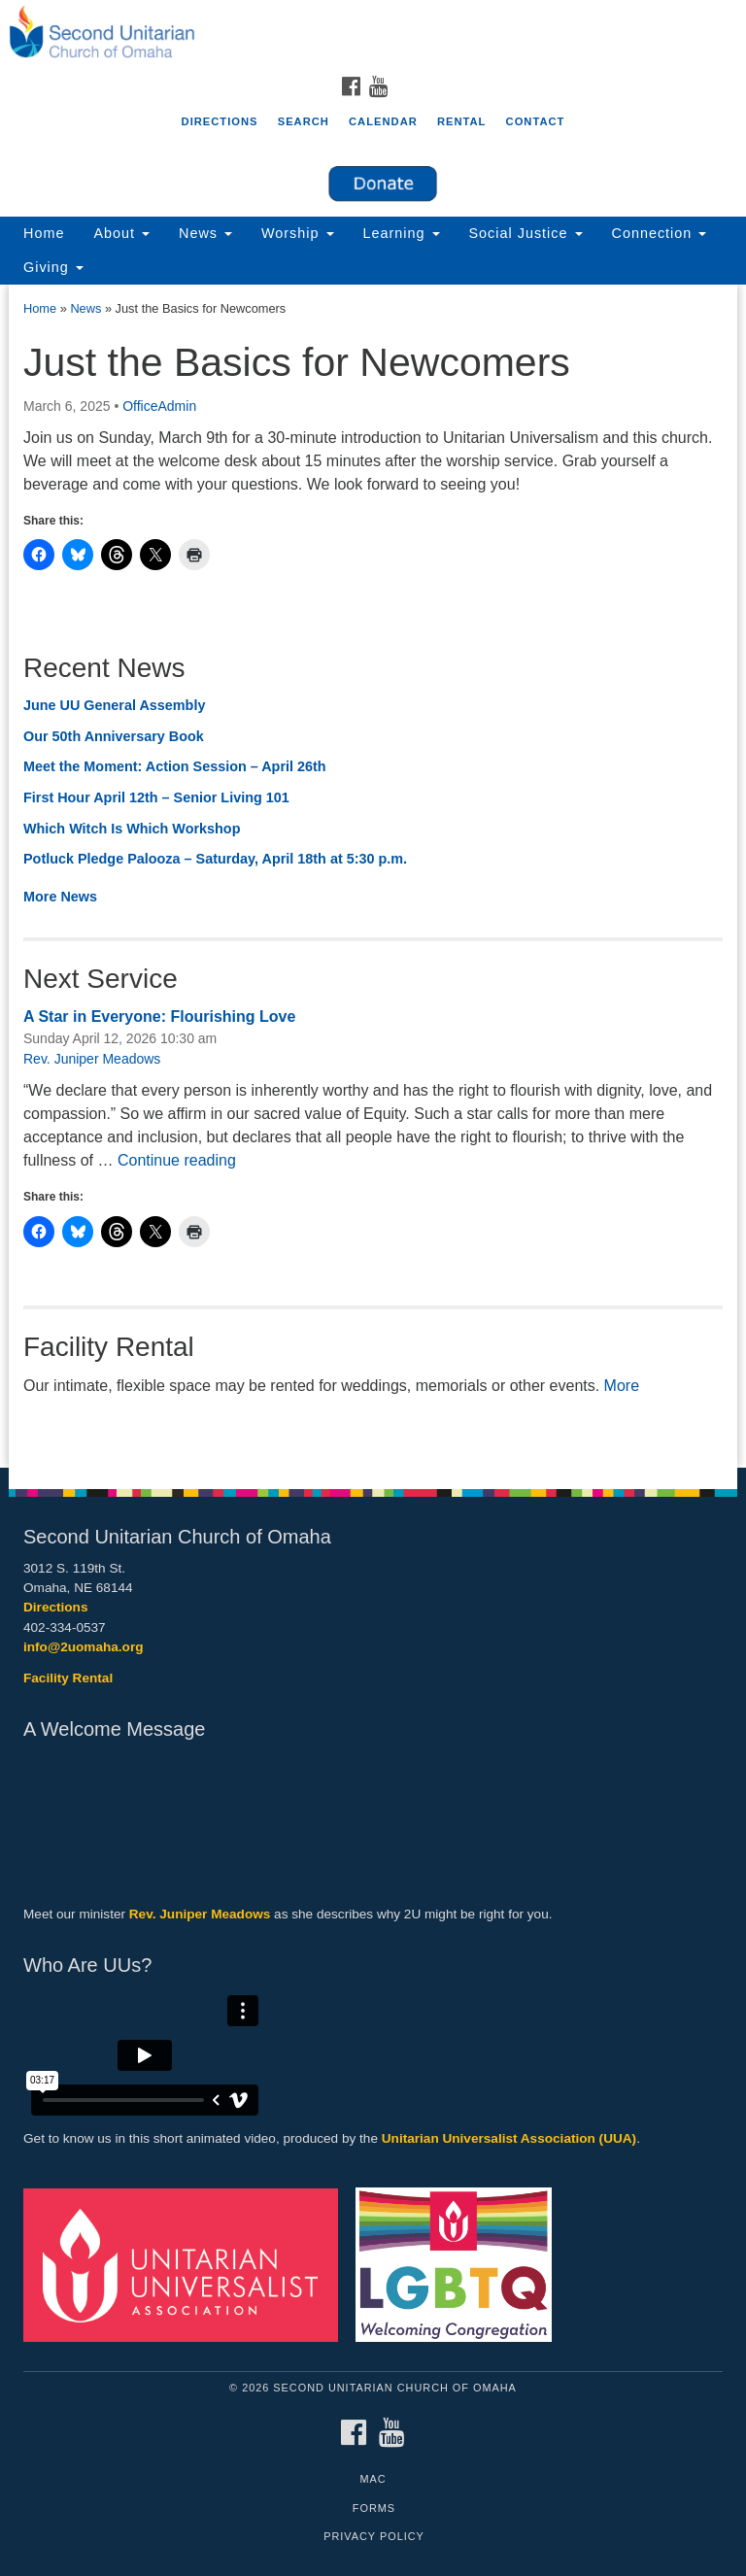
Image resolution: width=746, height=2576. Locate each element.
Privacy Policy (373, 2536)
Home (43, 233)
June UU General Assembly (114, 705)
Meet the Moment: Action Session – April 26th (174, 766)
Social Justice (526, 233)
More (621, 1385)
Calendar (383, 121)
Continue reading (177, 1160)
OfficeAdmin (159, 406)
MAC (372, 2479)
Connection (659, 233)
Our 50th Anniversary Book (113, 736)
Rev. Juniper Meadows (91, 1059)
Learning (401, 233)
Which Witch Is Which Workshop (131, 828)
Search (303, 121)
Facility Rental (68, 1678)
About (121, 233)
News (205, 233)
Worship (297, 233)
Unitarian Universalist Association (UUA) (509, 2138)
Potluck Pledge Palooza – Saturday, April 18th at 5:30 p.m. (215, 858)
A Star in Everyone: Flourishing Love (159, 1016)
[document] (373, 876)
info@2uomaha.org (83, 1647)
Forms (374, 2508)
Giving (53, 267)
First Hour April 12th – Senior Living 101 (156, 797)
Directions (220, 121)
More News (60, 896)
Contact (535, 121)
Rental (462, 121)
